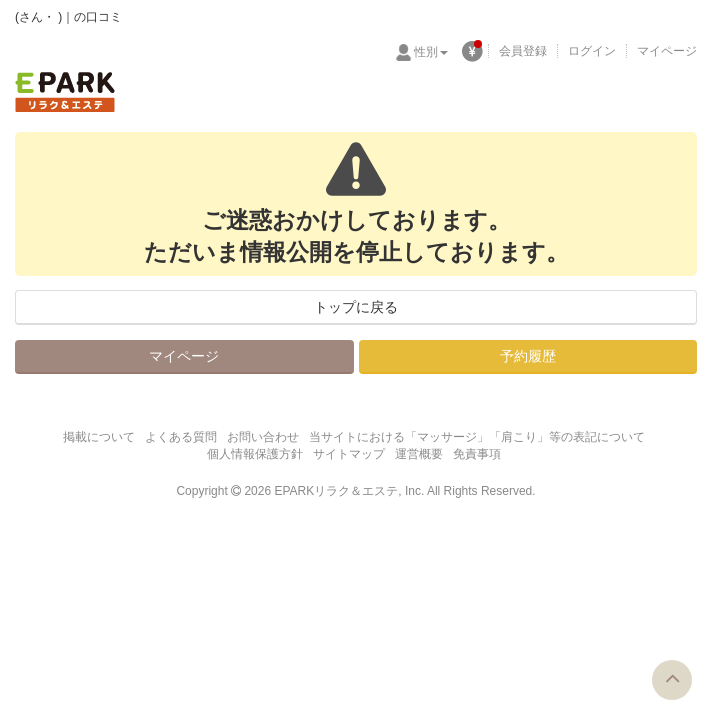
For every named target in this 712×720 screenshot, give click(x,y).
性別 (431, 52)
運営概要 (419, 454)
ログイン (592, 51)
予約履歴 (528, 356)
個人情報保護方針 (255, 454)
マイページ (667, 51)
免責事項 (477, 454)
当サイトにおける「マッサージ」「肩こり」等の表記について (477, 437)
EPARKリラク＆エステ (65, 92)
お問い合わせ (263, 437)
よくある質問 (181, 437)
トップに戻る (356, 307)
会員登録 (523, 51)
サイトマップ (349, 454)
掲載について (99, 437)
